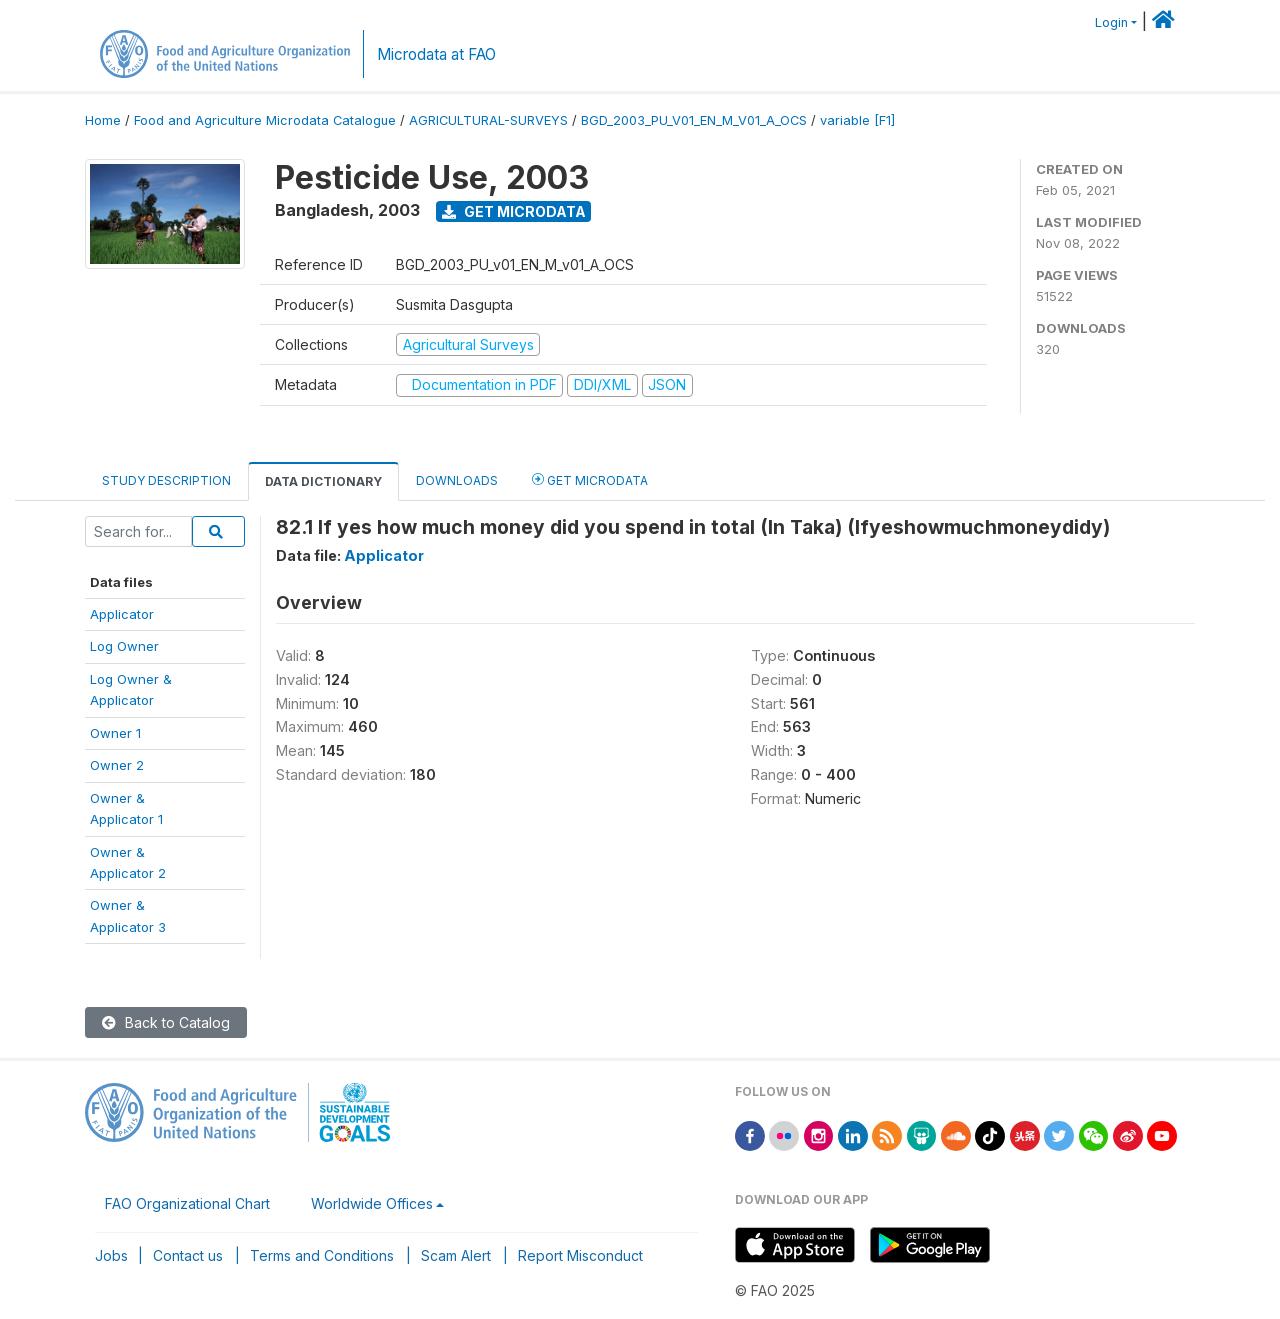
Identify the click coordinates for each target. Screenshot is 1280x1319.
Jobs (111, 1255)
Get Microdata (514, 211)
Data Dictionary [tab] (323, 481)
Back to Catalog (166, 1022)
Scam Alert (456, 1255)
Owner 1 (115, 733)
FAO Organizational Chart (187, 1203)
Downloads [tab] (457, 480)
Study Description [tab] (166, 480)
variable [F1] (857, 120)
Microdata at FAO (436, 54)
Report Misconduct (580, 1255)
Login (1111, 22)
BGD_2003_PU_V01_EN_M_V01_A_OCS (694, 120)
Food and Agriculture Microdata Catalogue (265, 120)
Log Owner (124, 646)
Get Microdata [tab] (590, 479)
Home (103, 120)
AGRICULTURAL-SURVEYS (488, 120)
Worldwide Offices (372, 1203)
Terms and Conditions (322, 1255)
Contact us (188, 1255)
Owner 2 (117, 765)
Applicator (122, 614)
